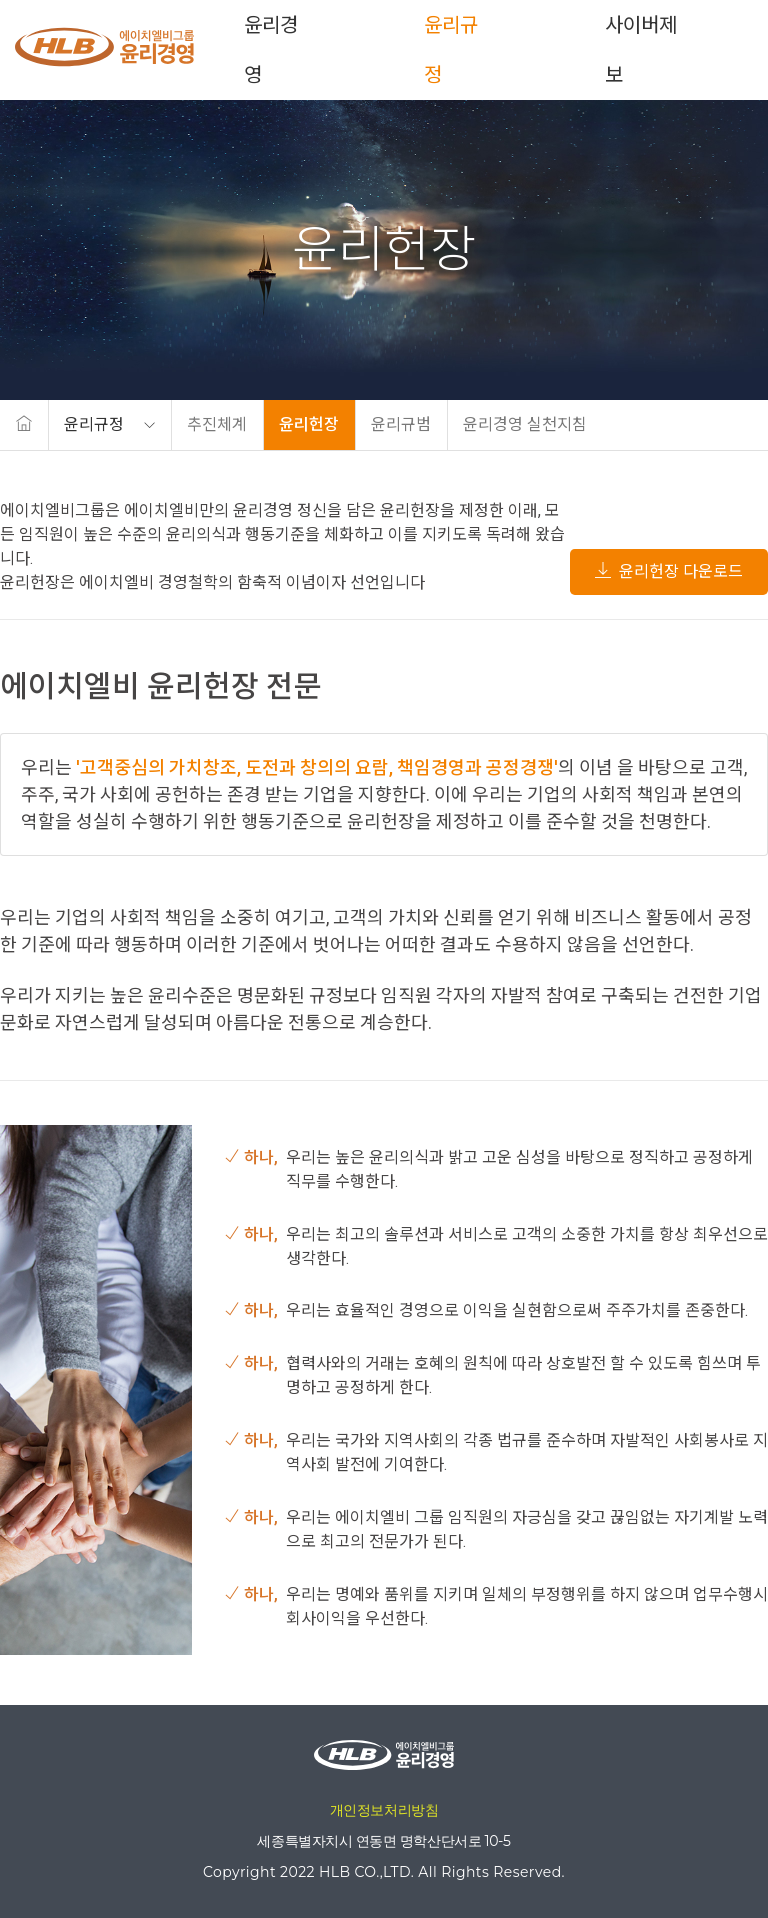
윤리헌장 (309, 424)
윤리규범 (401, 424)
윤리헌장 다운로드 (669, 571)
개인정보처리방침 (384, 1810)
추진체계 (217, 424)
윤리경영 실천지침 (525, 424)
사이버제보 (641, 50)
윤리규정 (452, 50)
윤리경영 (272, 50)
